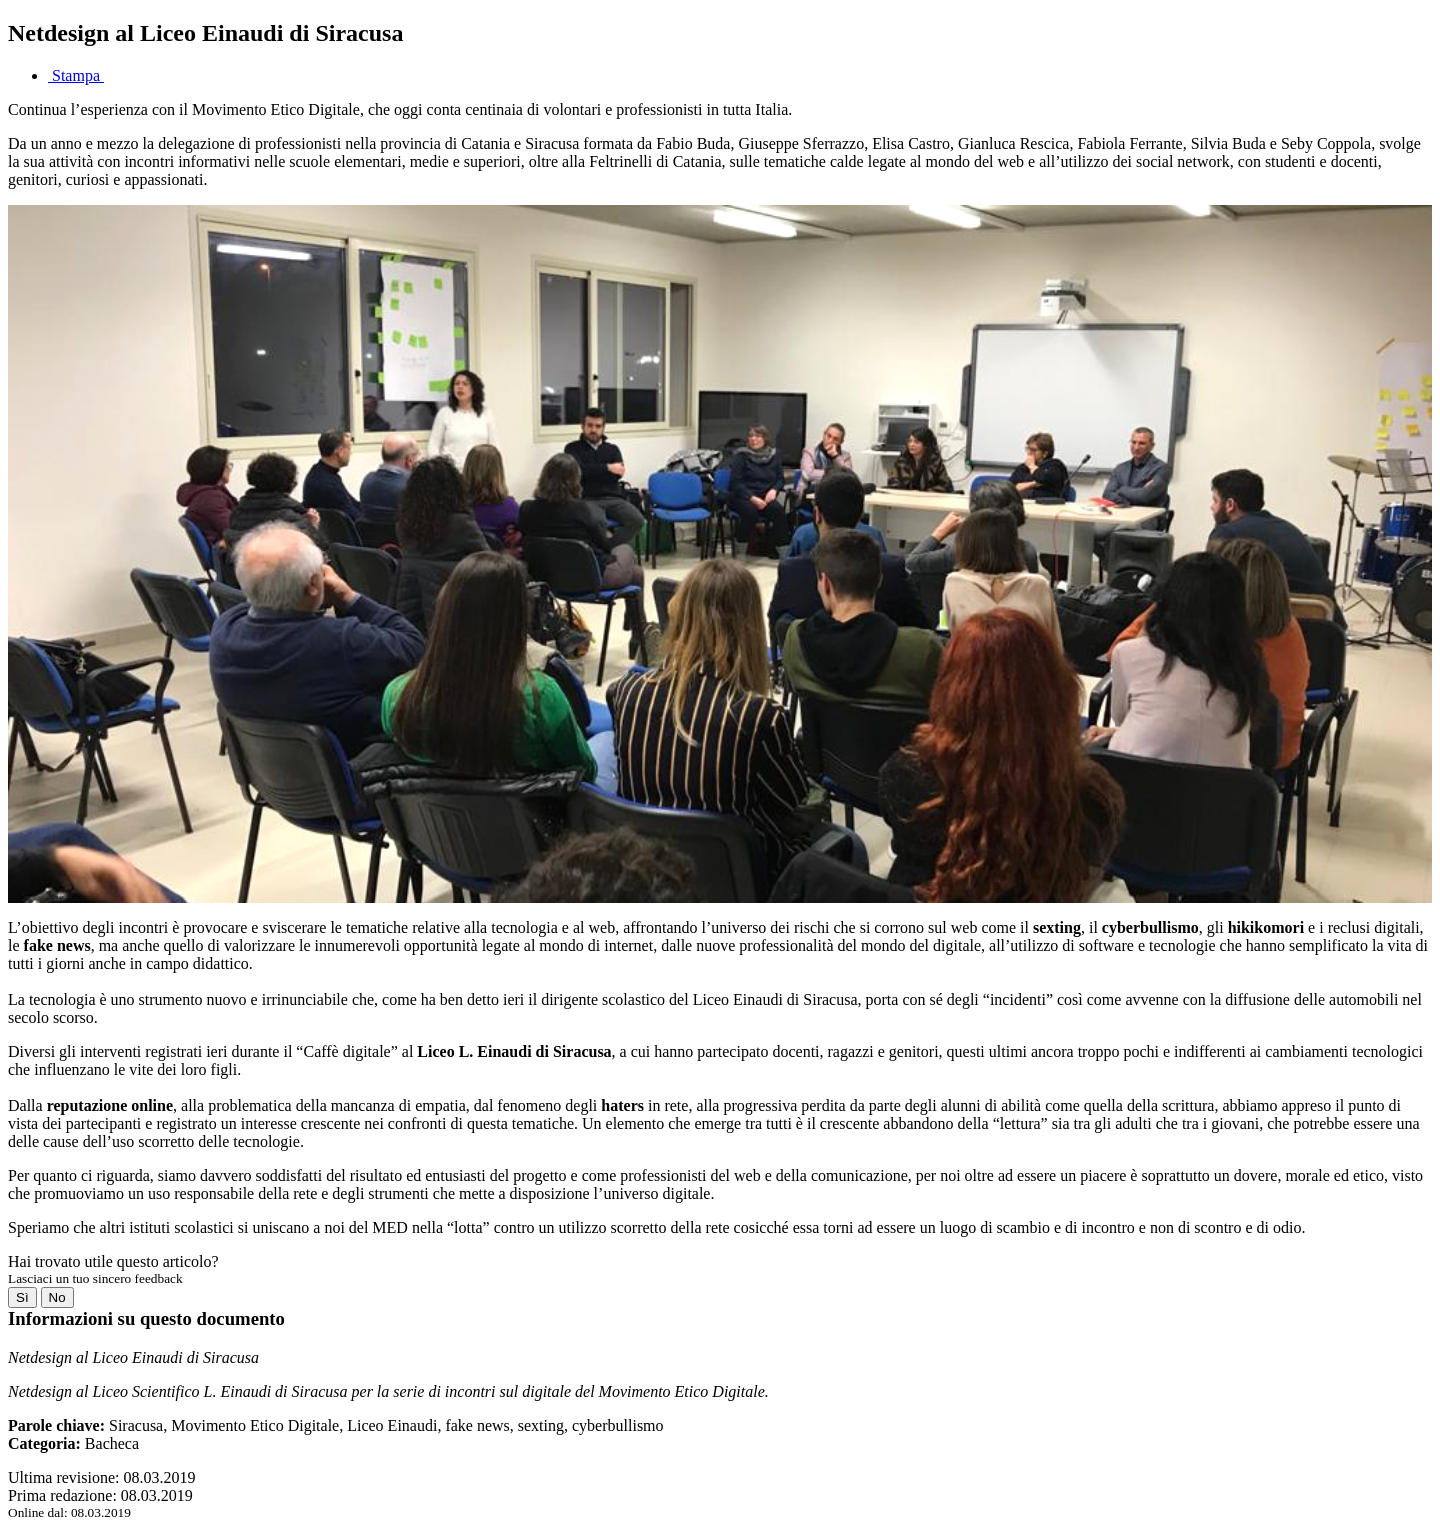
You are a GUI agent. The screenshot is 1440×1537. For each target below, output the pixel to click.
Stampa (76, 75)
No (57, 1297)
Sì (22, 1297)
